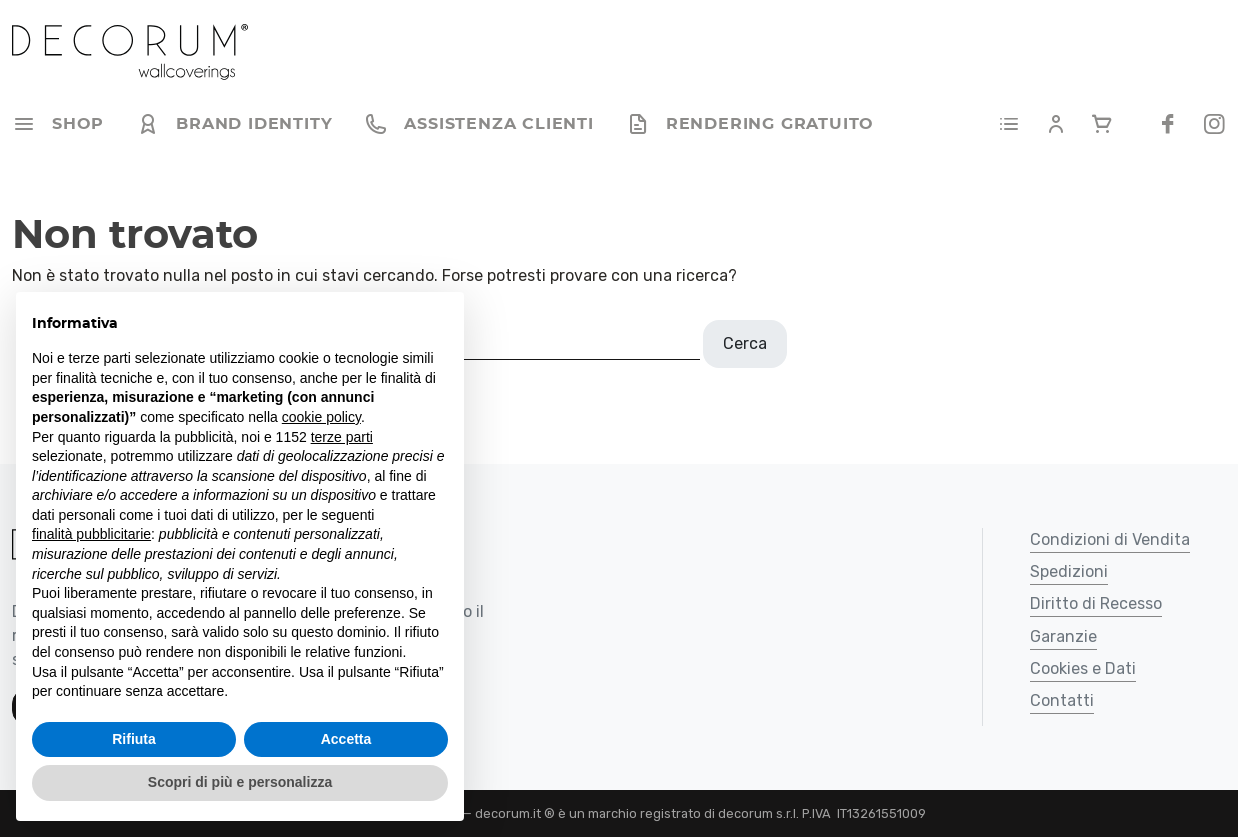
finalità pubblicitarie (91, 534)
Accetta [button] (346, 739)
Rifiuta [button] (134, 739)
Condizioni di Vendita (1110, 540)
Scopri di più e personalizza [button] (240, 782)
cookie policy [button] (321, 417)
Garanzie (1063, 637)
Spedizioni (1069, 572)
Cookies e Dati (1083, 669)
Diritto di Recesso (1096, 604)
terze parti (342, 437)
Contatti (1062, 701)
